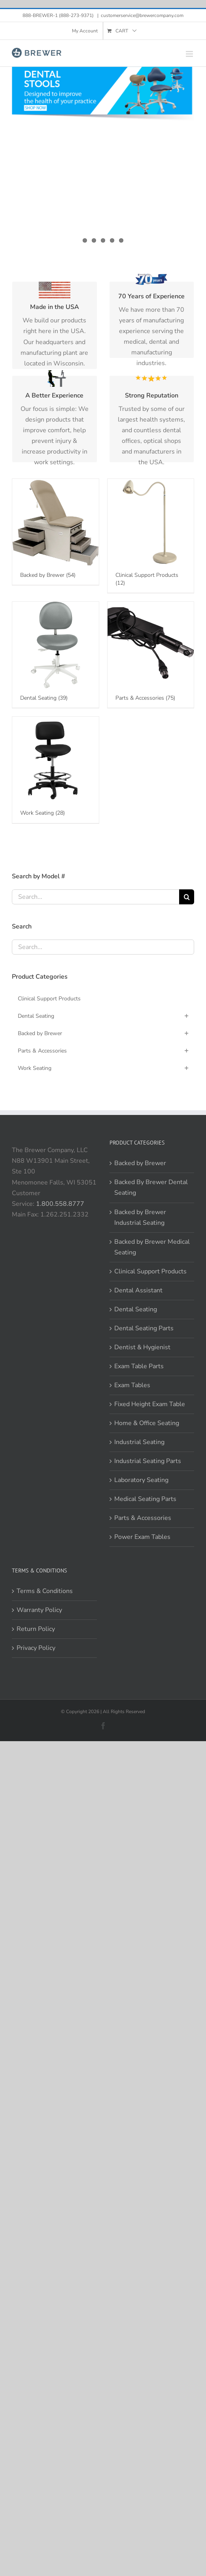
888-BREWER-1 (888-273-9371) (59, 15)
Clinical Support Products (150, 1144)
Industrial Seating (139, 1315)
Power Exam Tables (142, 1410)
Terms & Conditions (45, 1464)
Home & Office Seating (146, 1296)
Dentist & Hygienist (142, 1220)
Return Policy (36, 1502)
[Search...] (95, 770)
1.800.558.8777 (60, 1077)
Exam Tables (132, 1258)
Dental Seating (135, 1182)
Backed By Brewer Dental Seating (151, 1061)
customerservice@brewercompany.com (142, 15)
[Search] (186, 770)
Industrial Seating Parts (147, 1334)
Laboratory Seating (141, 1353)
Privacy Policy (36, 1521)
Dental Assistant (138, 1163)
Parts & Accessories (142, 1391)
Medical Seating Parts (145, 1372)
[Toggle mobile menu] (190, 54)
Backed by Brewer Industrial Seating (140, 1090)
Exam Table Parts (139, 1239)
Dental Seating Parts (144, 1201)
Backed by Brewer (140, 1036)
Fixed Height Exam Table (149, 1277)
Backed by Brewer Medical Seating (152, 1120)
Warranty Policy (39, 1483)
